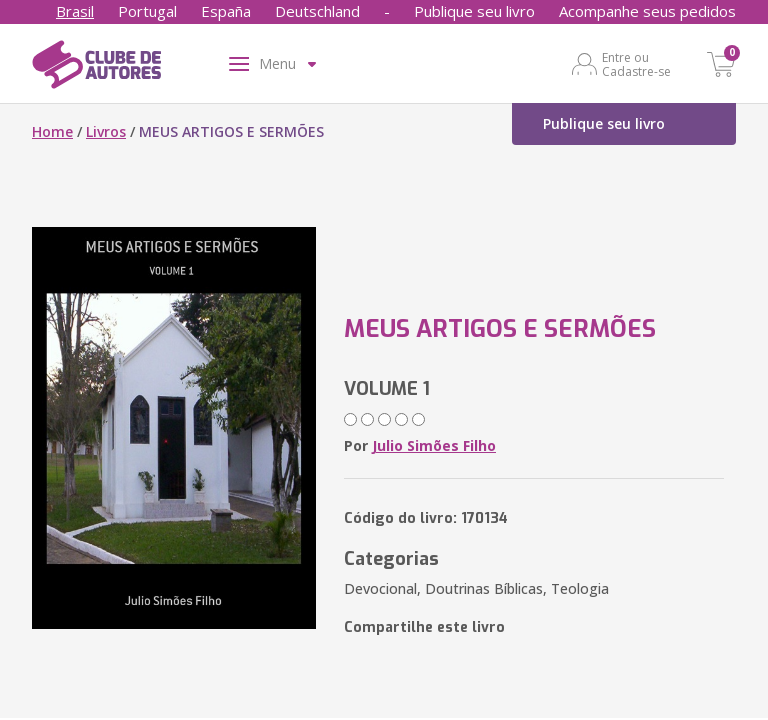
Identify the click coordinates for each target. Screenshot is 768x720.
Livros (106, 131)
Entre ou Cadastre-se (636, 64)
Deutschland (317, 11)
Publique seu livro (474, 11)
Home (52, 131)
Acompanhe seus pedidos (647, 11)
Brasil (75, 11)
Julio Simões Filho (434, 445)
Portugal (147, 11)
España (226, 11)
